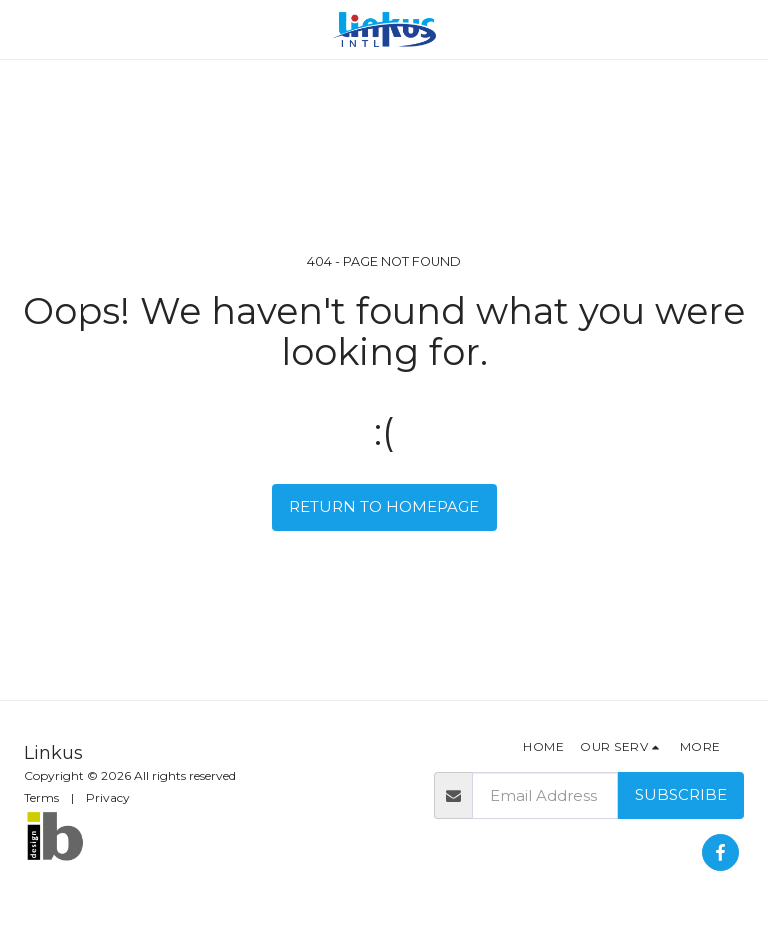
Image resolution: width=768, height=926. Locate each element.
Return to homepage (384, 506)
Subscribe (681, 794)
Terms (41, 797)
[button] (22, 29)
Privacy (108, 797)
